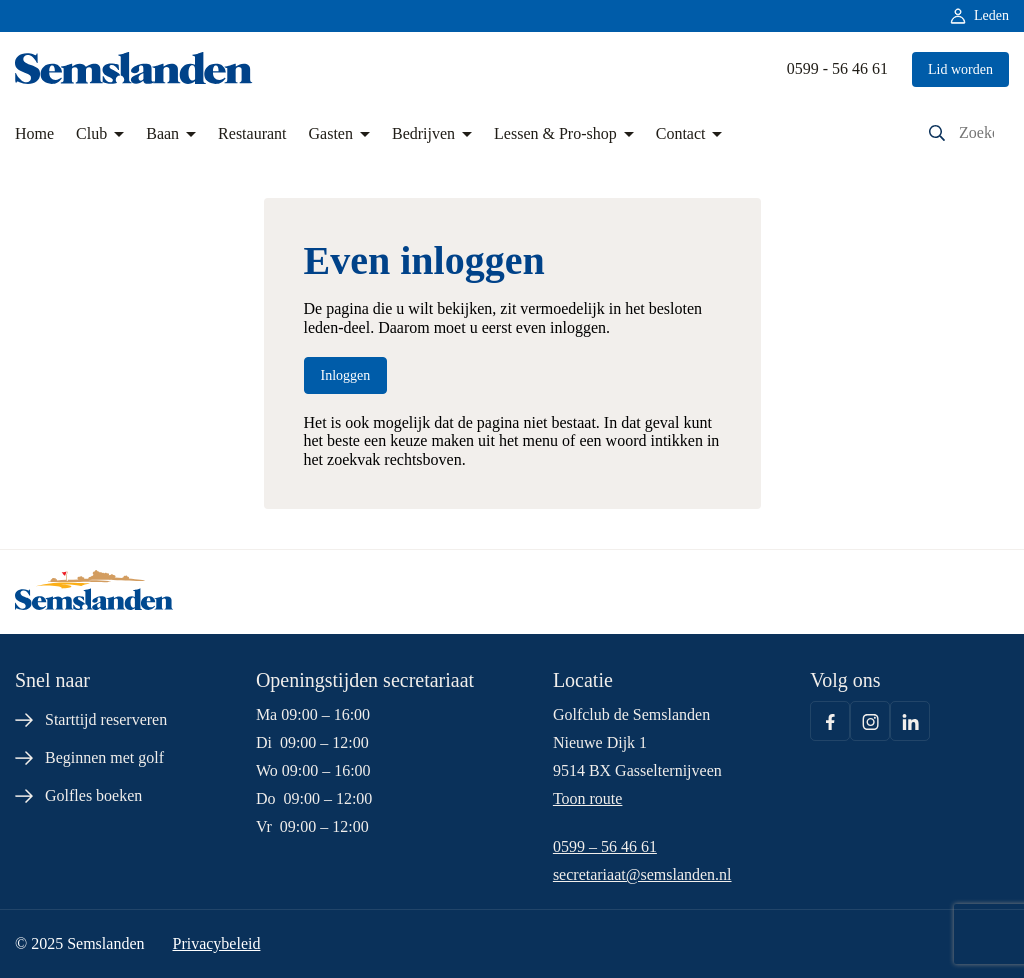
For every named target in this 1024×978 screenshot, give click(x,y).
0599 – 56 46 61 (605, 846)
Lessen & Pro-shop (555, 133)
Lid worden (960, 69)
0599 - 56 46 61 (837, 68)
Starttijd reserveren (106, 719)
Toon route (588, 798)
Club (91, 133)
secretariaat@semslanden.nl (642, 874)
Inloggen (346, 375)
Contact (681, 133)
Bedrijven (423, 133)
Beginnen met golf (104, 757)
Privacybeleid (216, 943)
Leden (991, 15)
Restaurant (252, 133)
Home (34, 133)
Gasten (331, 133)
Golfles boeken (93, 795)
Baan (162, 133)
